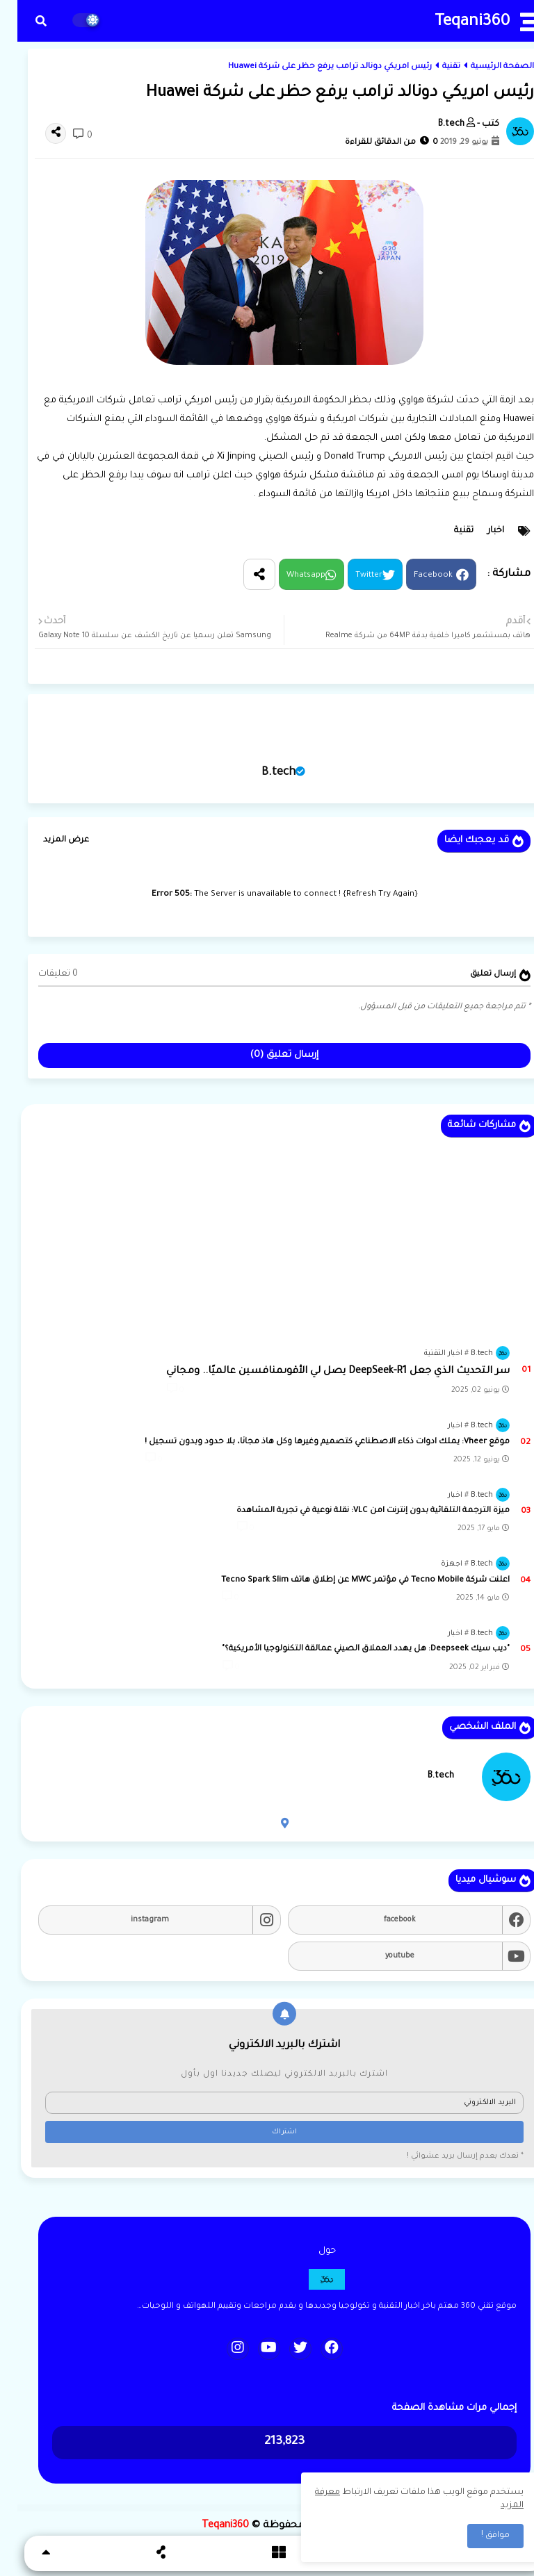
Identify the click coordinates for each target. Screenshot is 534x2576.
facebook (382, 1920)
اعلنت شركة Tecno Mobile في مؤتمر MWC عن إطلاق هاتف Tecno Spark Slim (348, 1580)
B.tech (261, 772)
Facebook (415, 575)
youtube (382, 1956)
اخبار (478, 531)
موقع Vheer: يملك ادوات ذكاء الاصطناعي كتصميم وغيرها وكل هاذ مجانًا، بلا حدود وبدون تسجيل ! (309, 1442)
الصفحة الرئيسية (485, 67)
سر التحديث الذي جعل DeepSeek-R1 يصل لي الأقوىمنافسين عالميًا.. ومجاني (320, 1371)
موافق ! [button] (478, 2536)
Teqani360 (454, 22)
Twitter (351, 575)
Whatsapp (288, 575)
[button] (24, 21)
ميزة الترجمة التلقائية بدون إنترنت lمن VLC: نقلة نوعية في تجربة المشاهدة (355, 1511)
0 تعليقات (40, 974)
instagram (132, 1920)
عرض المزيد (49, 840)
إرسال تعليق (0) (267, 1055)
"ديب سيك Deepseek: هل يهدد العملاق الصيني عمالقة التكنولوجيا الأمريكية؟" (348, 1649)
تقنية (434, 67)
